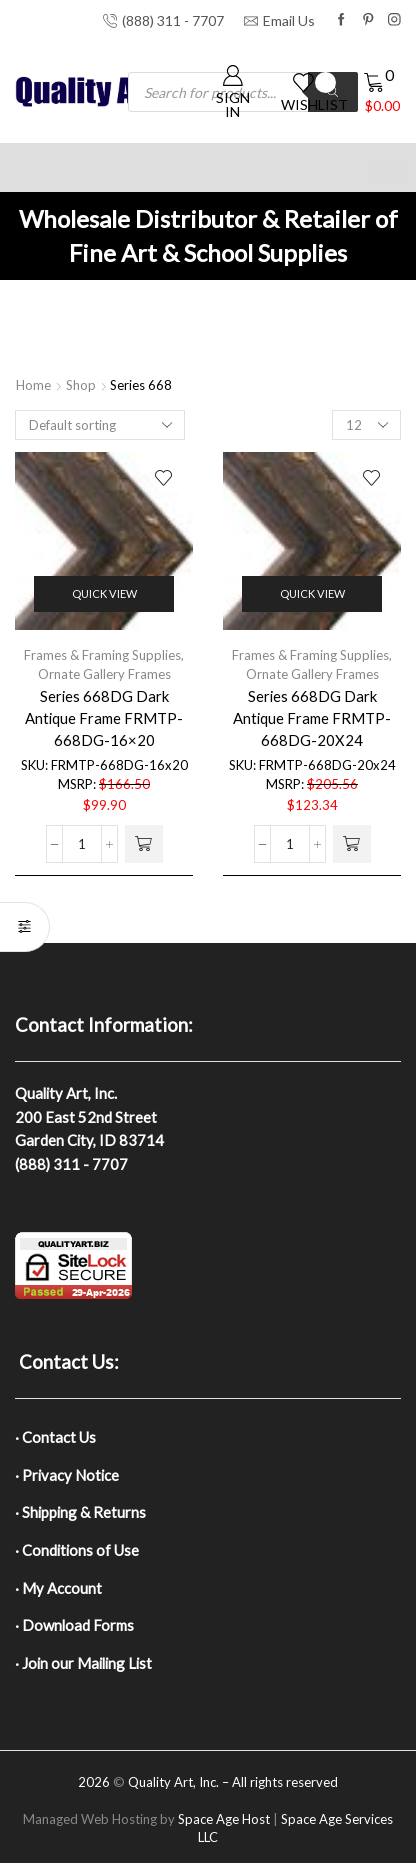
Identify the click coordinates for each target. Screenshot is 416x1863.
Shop (81, 385)
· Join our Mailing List (83, 1663)
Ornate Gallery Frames (104, 674)
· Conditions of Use (77, 1550)
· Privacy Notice (67, 1475)
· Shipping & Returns (80, 1512)
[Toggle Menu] (390, 169)
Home (33, 385)
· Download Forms (74, 1625)
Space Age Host (224, 1819)
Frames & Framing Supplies (102, 655)
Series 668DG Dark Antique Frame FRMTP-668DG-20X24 (312, 718)
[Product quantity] (82, 844)
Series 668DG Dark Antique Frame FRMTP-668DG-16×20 (104, 718)
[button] (144, 844)
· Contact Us (55, 1437)
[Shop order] (100, 425)
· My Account (58, 1588)
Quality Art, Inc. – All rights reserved (233, 1782)
